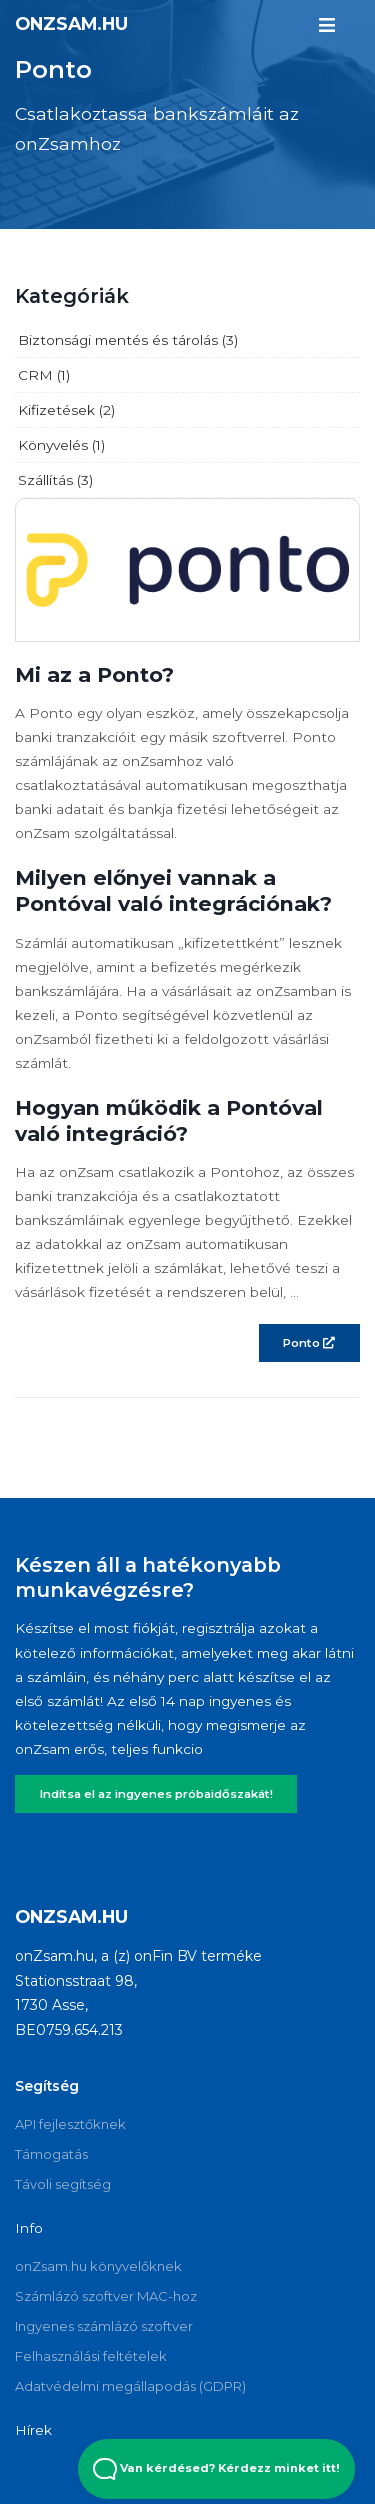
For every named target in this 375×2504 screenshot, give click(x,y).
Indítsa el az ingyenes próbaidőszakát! (156, 1794)
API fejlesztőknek (70, 2124)
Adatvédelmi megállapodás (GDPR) (130, 2386)
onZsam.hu (71, 23)
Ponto (309, 1343)
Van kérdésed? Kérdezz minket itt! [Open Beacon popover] (216, 2469)
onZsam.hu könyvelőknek (98, 2266)
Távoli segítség (63, 2184)
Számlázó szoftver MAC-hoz (106, 2296)
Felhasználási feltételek (91, 2356)
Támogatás (51, 2154)
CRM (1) (44, 375)
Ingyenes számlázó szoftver (104, 2326)
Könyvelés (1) (61, 445)
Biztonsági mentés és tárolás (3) (128, 340)
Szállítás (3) (55, 480)
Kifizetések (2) (66, 410)
